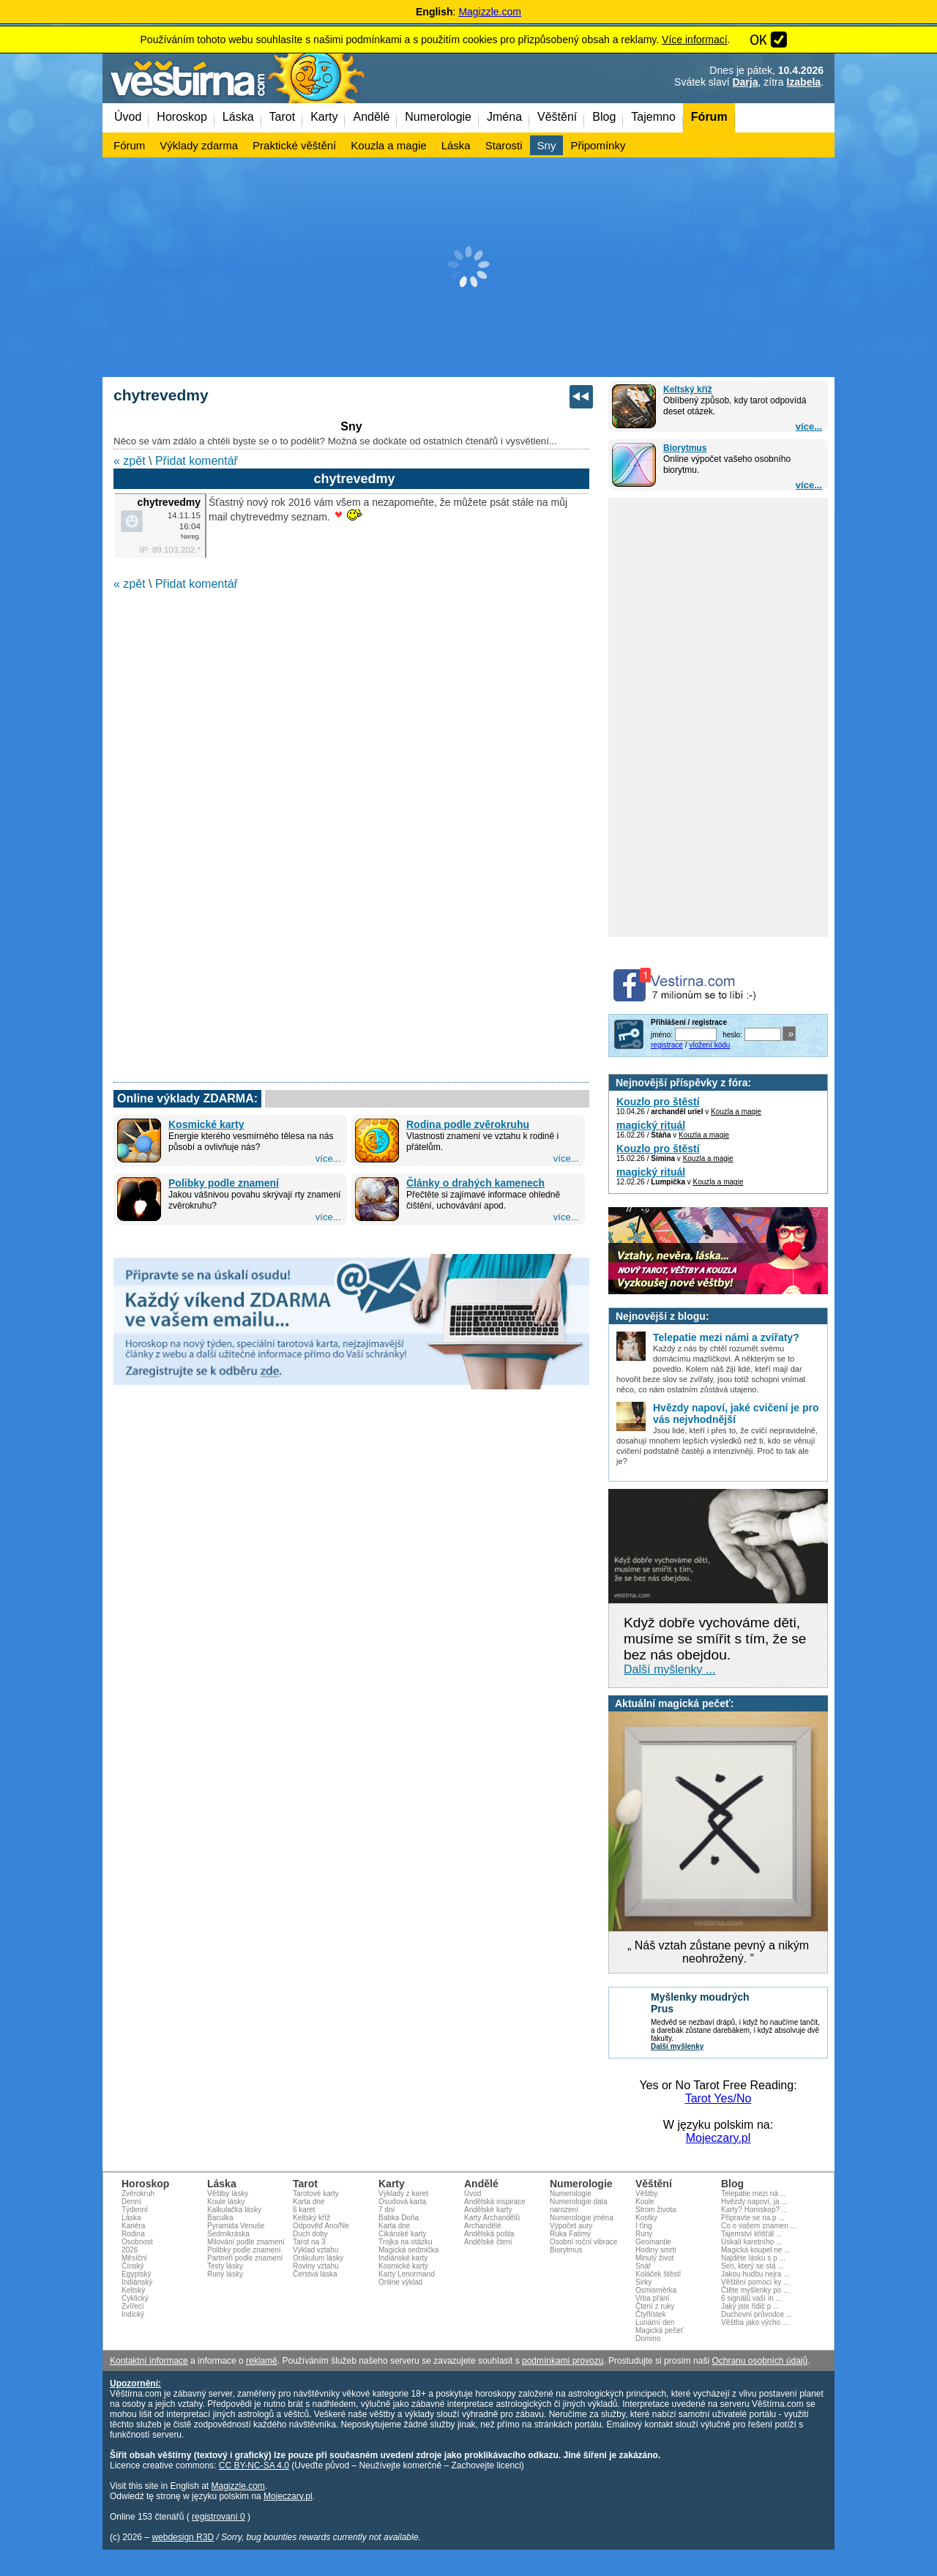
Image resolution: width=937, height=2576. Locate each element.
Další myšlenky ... (669, 1669)
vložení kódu (709, 1045)
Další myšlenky (677, 2046)
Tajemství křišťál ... (751, 2234)
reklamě (261, 2361)
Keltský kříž (687, 389)
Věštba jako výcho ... (754, 2322)
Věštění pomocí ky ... (755, 2282)
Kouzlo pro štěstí (658, 1102)
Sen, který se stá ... (752, 2266)
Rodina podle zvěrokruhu (467, 1124)
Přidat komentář (196, 461)
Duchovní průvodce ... (756, 2314)
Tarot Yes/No (718, 2098)
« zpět (129, 461)
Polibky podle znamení (223, 1183)
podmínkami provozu (562, 2361)
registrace (667, 1045)
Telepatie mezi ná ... (753, 2193)
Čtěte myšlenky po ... (755, 2290)
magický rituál (650, 1125)
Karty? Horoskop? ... (754, 2210)
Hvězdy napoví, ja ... (754, 2202)
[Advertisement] (468, 267)
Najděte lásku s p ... (753, 2258)
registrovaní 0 (218, 2517)
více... (809, 426)
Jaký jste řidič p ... (750, 2306)
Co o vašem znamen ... (758, 2226)
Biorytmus (684, 448)
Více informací (694, 39)
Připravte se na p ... (753, 2218)
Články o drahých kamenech (475, 1183)
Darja (745, 82)
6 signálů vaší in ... (751, 2298)
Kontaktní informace (149, 2361)
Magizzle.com (489, 12)
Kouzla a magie (736, 1112)
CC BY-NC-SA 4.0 (254, 2465)
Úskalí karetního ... (751, 2242)
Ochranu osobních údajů (759, 2361)
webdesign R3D (183, 2537)
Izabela (803, 82)
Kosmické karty (206, 1124)
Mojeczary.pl (718, 2138)
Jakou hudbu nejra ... (755, 2274)
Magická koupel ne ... (756, 2250)
